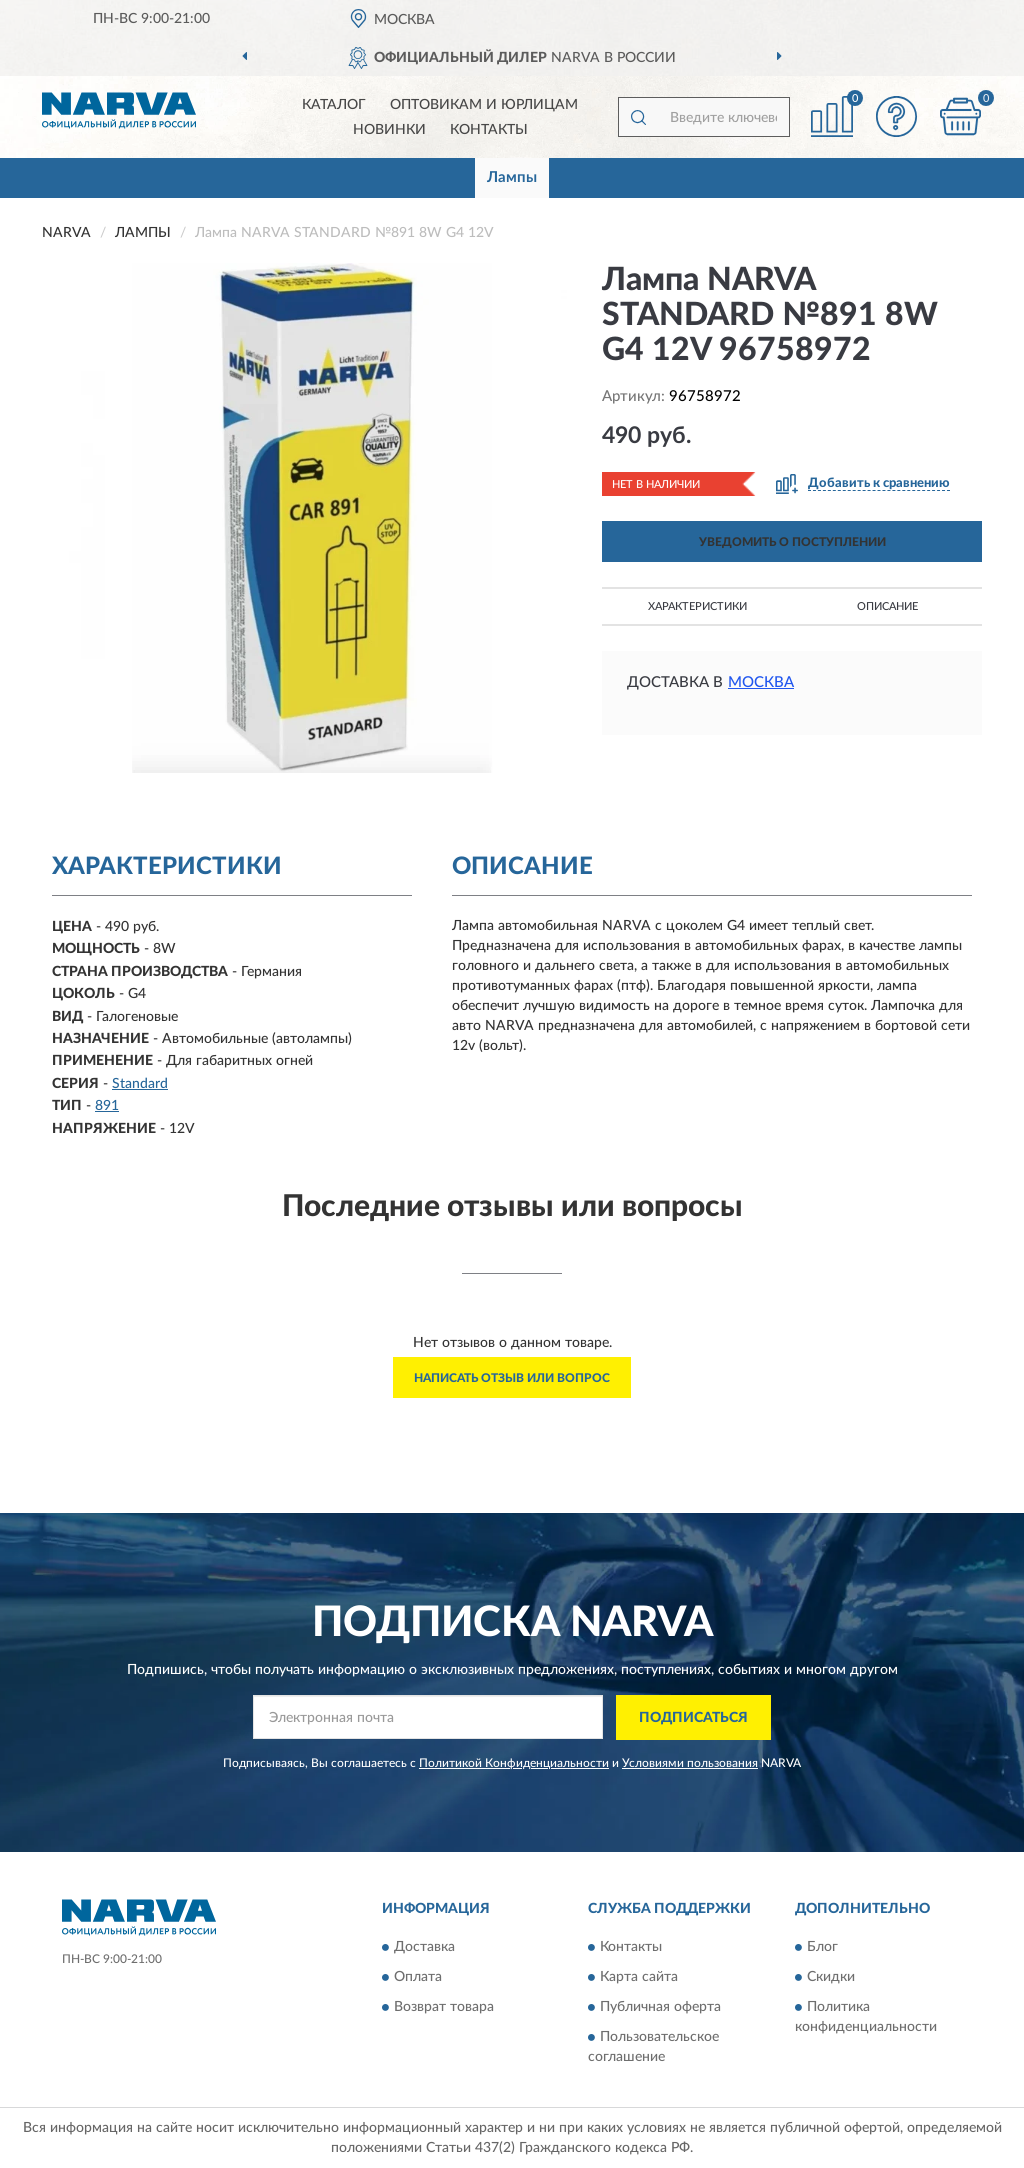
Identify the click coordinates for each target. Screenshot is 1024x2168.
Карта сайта (639, 1978)
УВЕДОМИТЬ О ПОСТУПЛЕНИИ (792, 542)
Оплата (418, 1978)
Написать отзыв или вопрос (512, 1378)
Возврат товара (444, 2008)
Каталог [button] (334, 105)
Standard (140, 1084)
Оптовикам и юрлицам (484, 105)
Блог (822, 1948)
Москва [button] (761, 682)
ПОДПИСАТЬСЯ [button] (693, 1718)
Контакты (489, 130)
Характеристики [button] (697, 606)
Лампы (512, 177)
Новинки (389, 130)
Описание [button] (887, 606)
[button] (896, 116)
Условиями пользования (690, 1763)
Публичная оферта (660, 2008)
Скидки (831, 1978)
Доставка (424, 1948)
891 (107, 1106)
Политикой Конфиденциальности (514, 1763)
